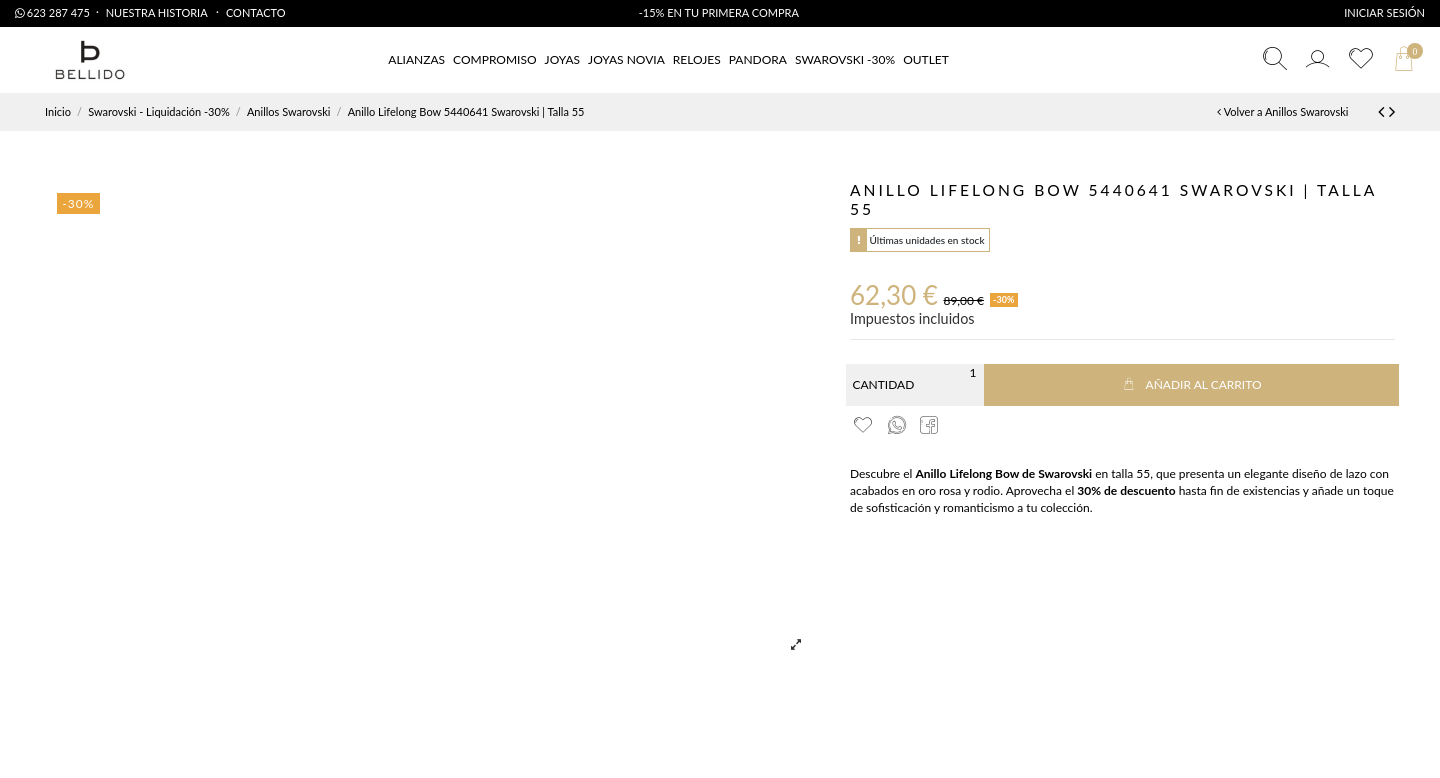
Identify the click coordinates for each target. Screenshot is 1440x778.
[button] (926, 60)
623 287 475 (52, 12)
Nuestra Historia (158, 12)
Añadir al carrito (1191, 384)
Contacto (256, 12)
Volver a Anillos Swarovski (1282, 111)
